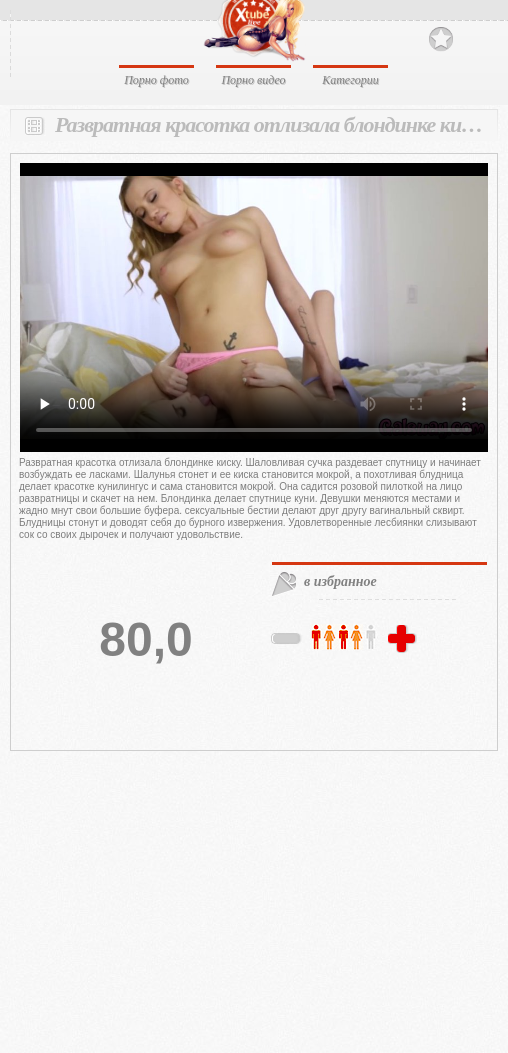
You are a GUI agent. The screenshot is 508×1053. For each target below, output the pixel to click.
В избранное (441, 39)
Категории (350, 80)
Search (475, 37)
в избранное (340, 581)
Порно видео (253, 80)
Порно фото (156, 80)
